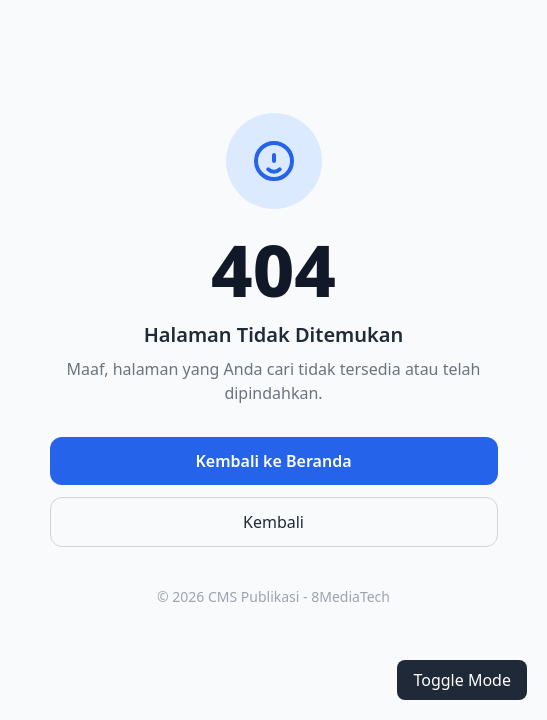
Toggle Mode (462, 680)
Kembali (273, 522)
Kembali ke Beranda (273, 461)
